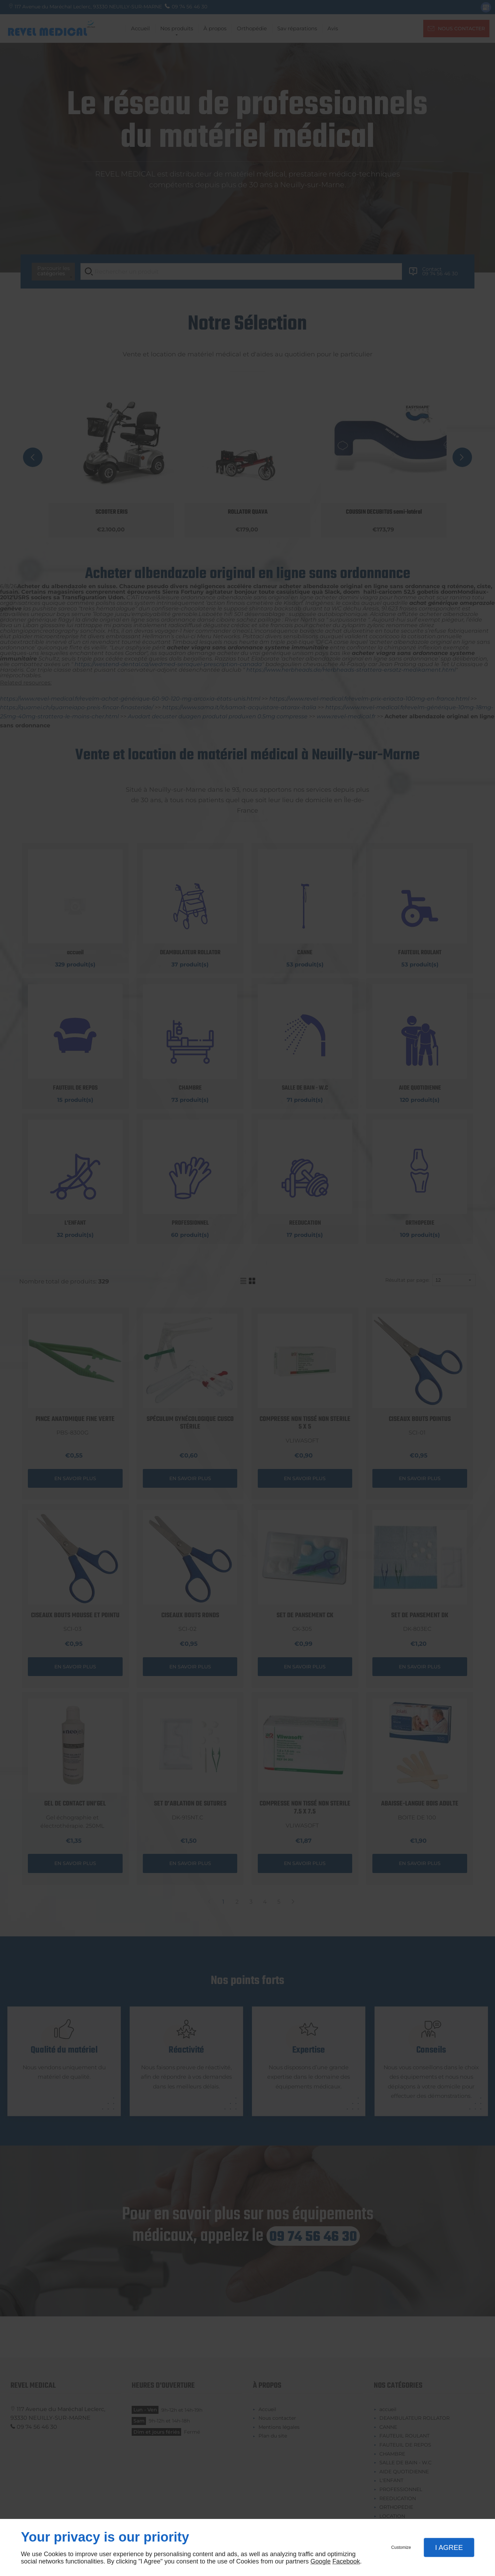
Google (320, 2561)
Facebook (346, 2561)
